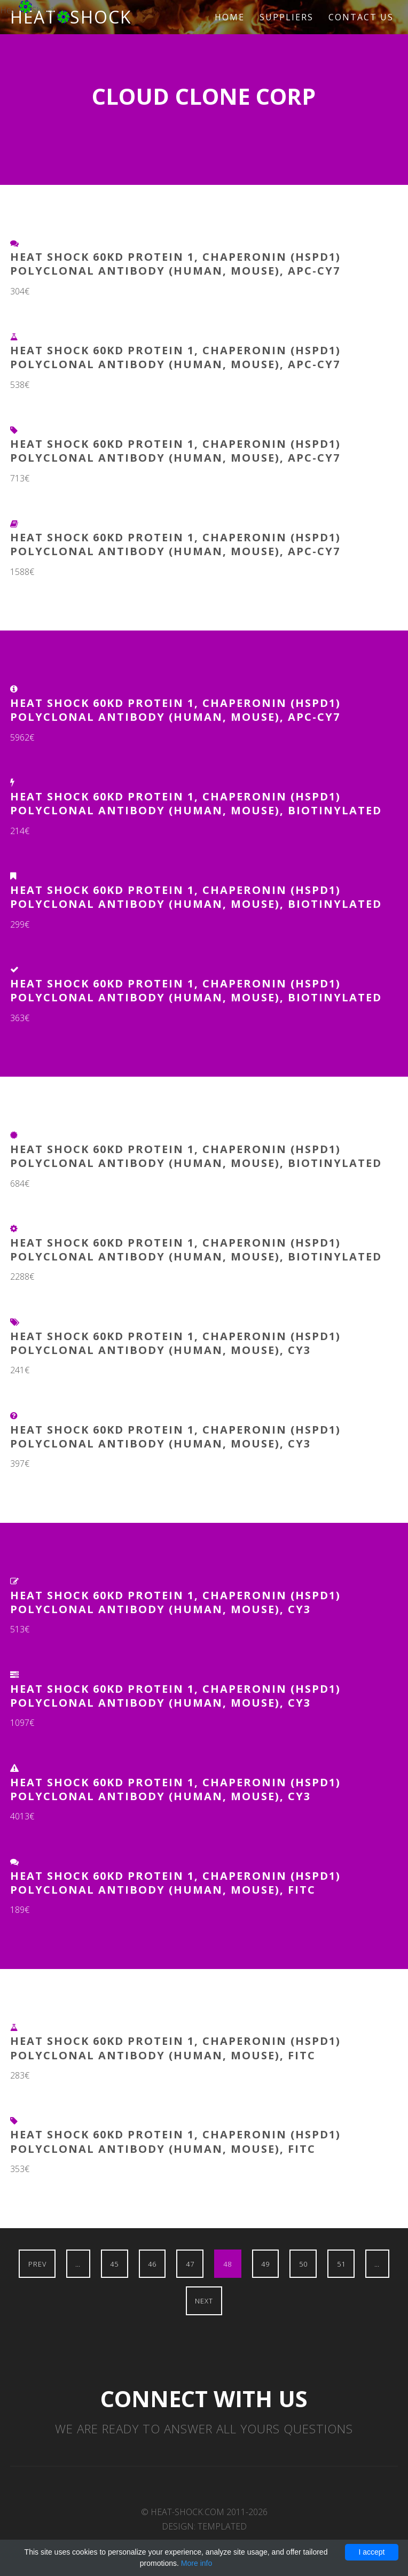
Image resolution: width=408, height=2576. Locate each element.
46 (152, 2264)
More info (196, 2563)
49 (265, 2264)
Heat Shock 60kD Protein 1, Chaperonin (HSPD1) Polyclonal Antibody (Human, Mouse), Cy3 (175, 1343)
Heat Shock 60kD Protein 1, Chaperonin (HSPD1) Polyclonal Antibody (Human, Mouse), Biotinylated (196, 803)
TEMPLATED (222, 2526)
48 (227, 2264)
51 (341, 2264)
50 (303, 2264)
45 (114, 2264)
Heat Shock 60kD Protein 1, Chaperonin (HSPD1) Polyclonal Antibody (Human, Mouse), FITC (175, 1883)
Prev (37, 2264)
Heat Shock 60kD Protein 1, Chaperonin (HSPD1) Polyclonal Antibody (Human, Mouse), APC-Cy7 (175, 264)
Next (204, 2301)
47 (190, 2264)
